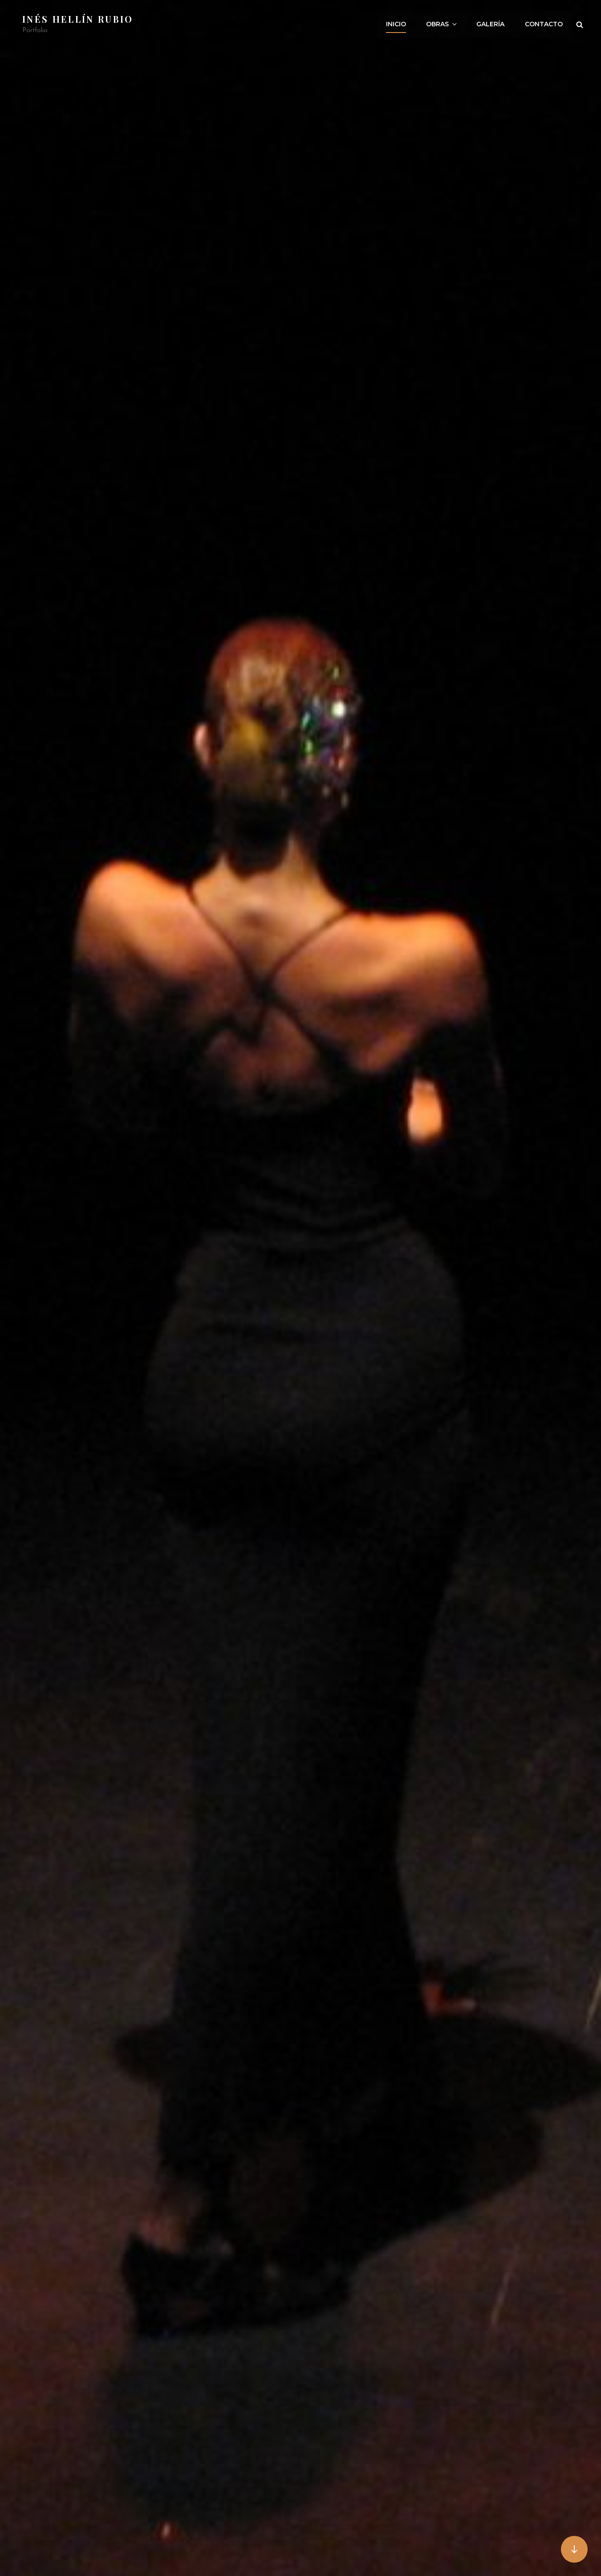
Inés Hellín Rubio (78, 19)
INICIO (397, 24)
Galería (491, 24)
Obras (443, 24)
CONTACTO (544, 24)
